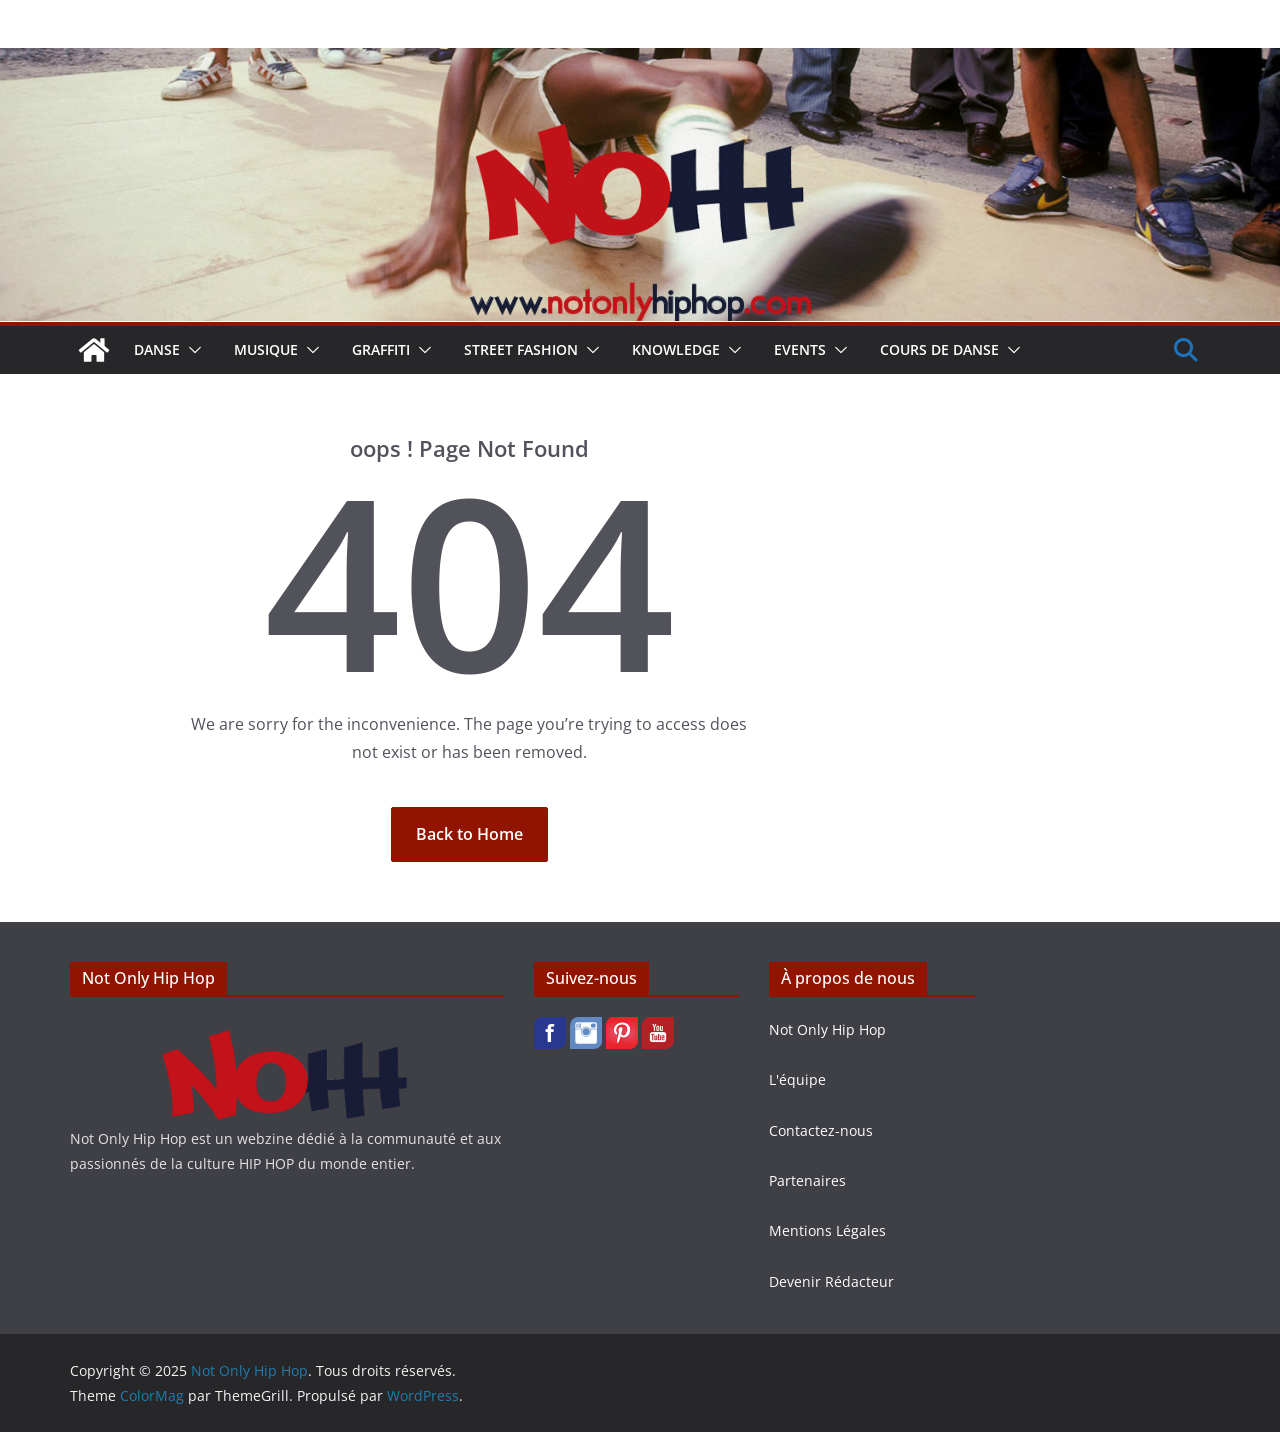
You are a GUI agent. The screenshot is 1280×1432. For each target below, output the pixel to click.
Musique (266, 349)
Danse (157, 349)
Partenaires (807, 1180)
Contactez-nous (821, 1130)
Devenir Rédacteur (831, 1281)
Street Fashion (521, 349)
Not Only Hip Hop (827, 1029)
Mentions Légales (827, 1230)
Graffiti (381, 349)
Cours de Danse (939, 349)
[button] (191, 350)
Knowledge (676, 349)
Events (800, 349)
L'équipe (797, 1079)
